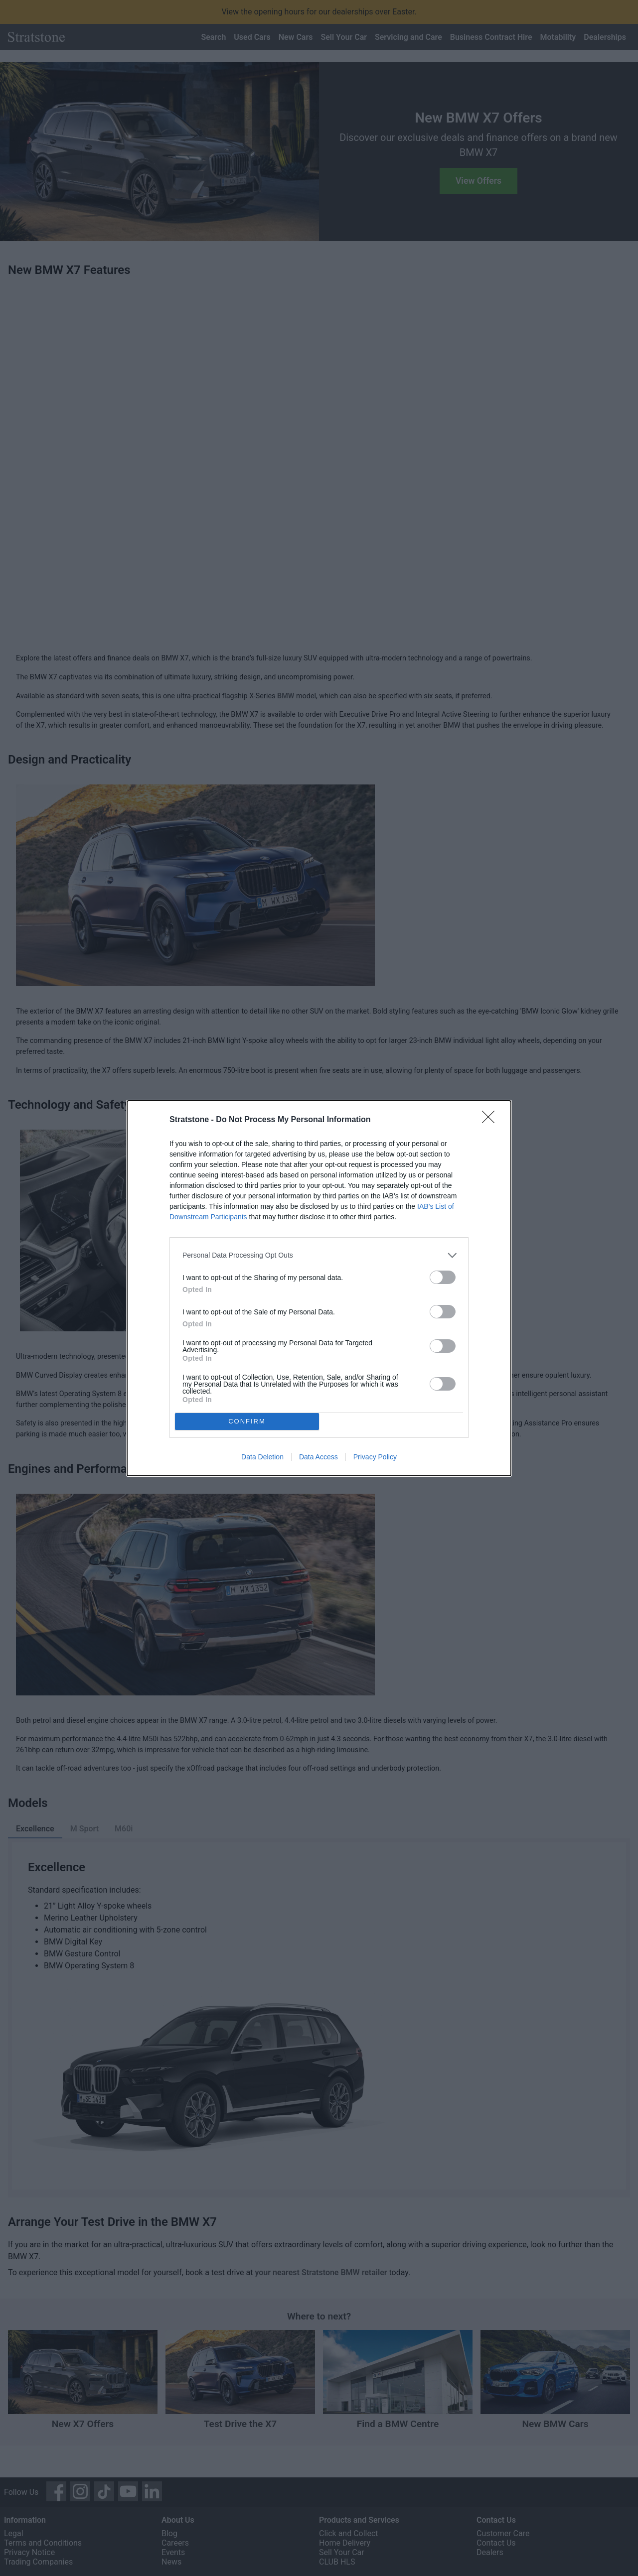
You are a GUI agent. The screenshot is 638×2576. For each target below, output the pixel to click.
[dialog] (319, 1288)
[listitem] (319, 1255)
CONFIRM (247, 1420)
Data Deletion (262, 1457)
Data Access (318, 1457)
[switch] (443, 1277)
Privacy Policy (375, 1457)
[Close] (491, 1120)
